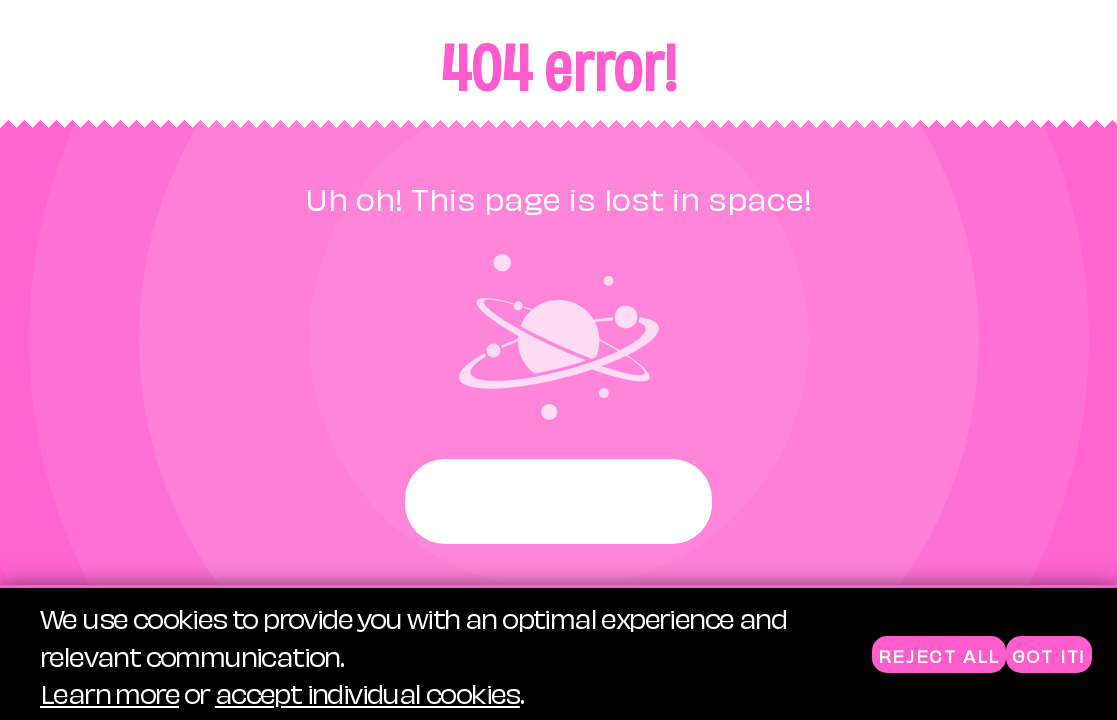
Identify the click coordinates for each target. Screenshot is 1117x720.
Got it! (1049, 655)
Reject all (939, 655)
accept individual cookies (367, 692)
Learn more (109, 692)
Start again (558, 501)
